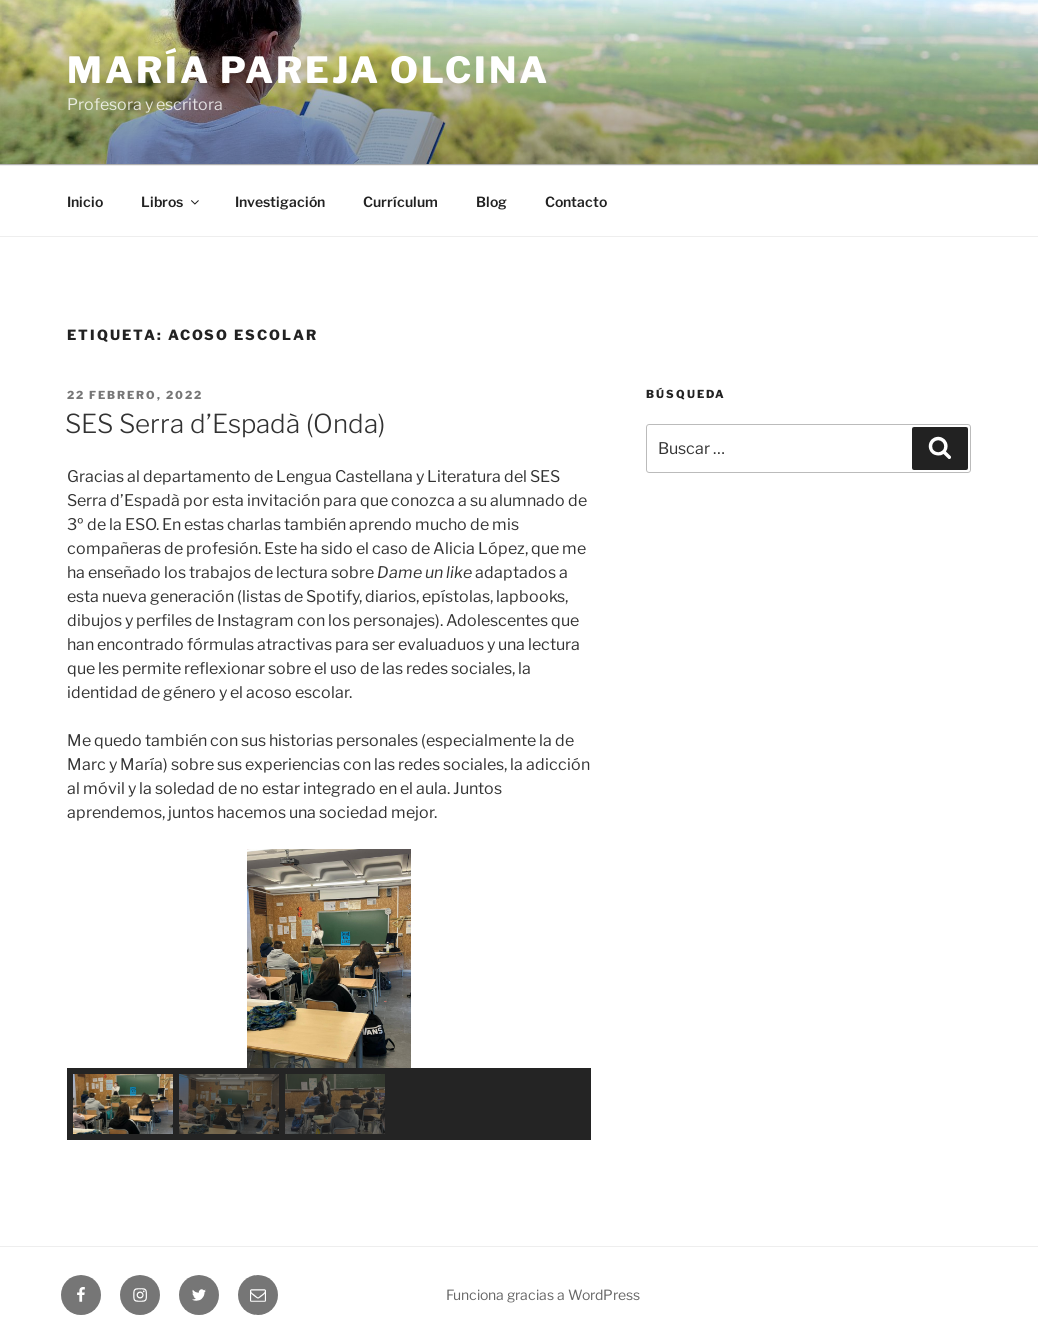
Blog (491, 201)
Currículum (400, 201)
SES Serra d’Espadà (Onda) (225, 423)
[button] (98, 958)
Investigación (280, 201)
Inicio (85, 201)
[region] (329, 994)
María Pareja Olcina (308, 70)
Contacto (576, 201)
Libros (171, 201)
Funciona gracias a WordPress (543, 1294)
